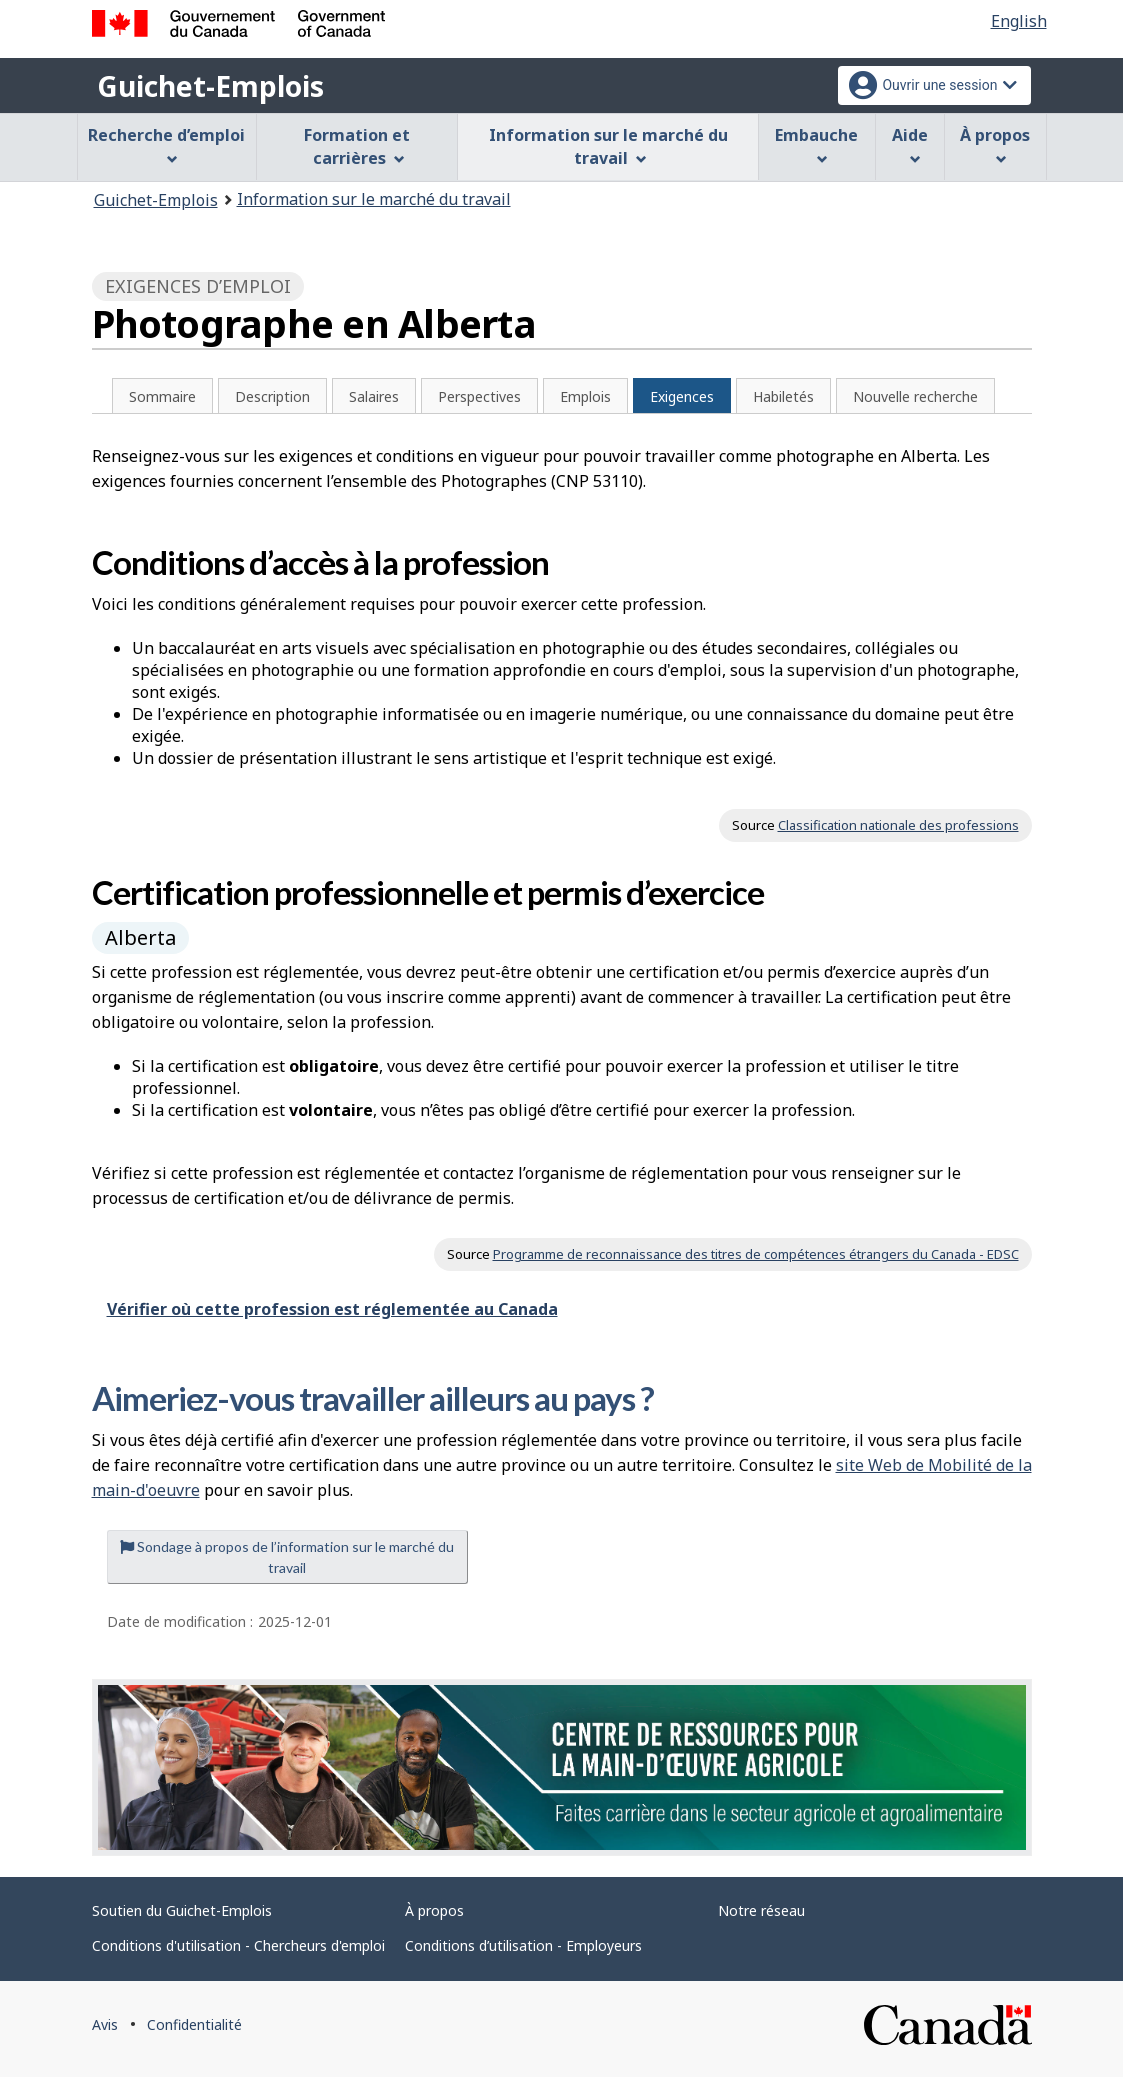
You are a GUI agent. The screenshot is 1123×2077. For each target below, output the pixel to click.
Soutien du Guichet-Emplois (182, 1910)
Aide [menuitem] (910, 144)
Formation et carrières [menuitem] (357, 146)
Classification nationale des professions (898, 825)
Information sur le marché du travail (374, 199)
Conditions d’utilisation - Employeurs (523, 1945)
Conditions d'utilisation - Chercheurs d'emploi (238, 1945)
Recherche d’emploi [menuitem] (166, 144)
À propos (434, 1910)
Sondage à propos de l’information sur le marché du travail (287, 1557)
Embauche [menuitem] (816, 144)
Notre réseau (761, 1910)
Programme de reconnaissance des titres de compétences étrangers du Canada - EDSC (756, 1254)
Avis (105, 2024)
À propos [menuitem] (995, 144)
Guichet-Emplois (210, 86)
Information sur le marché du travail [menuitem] (608, 146)
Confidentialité (194, 2024)
